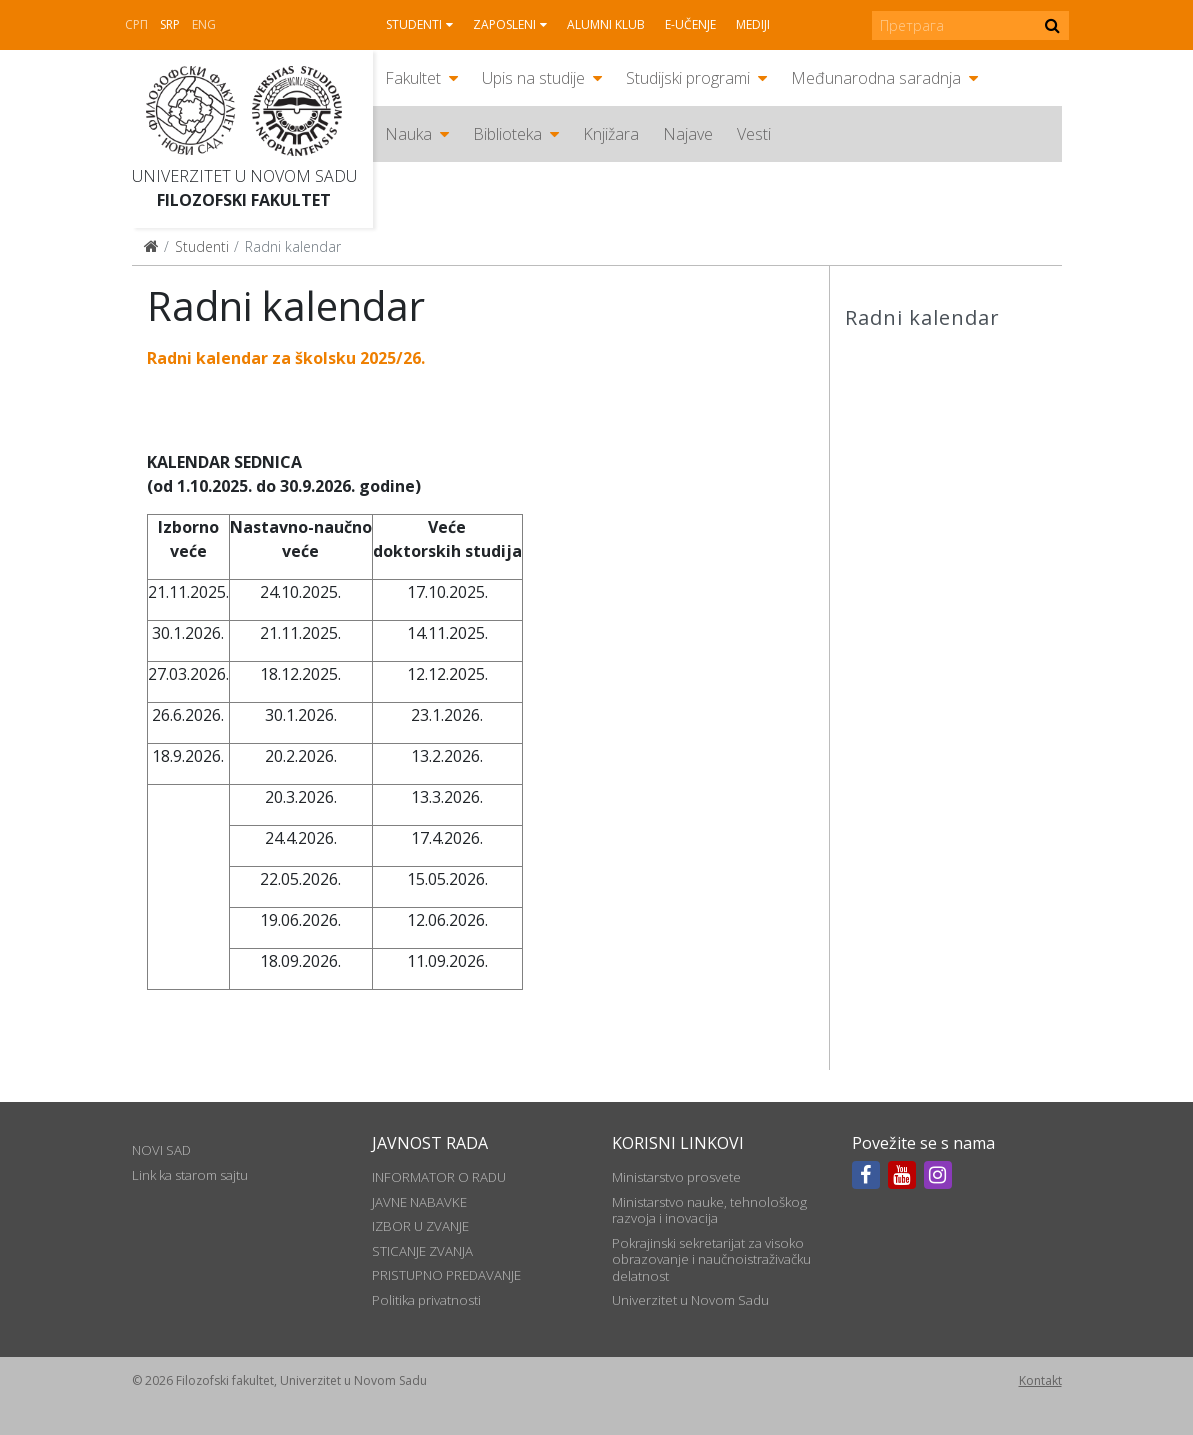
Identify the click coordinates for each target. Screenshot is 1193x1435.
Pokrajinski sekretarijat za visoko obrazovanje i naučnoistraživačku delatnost (711, 1259)
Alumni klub (606, 24)
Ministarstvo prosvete (676, 1177)
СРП (136, 24)
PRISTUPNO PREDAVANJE (446, 1275)
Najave (688, 134)
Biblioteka (507, 134)
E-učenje (690, 24)
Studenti (414, 24)
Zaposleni (504, 24)
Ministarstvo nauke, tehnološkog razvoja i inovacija (709, 1210)
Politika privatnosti (426, 1300)
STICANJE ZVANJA (422, 1251)
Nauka (408, 134)
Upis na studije (533, 78)
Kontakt (1040, 1380)
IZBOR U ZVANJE (420, 1226)
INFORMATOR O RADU (439, 1177)
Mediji (753, 24)
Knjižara (611, 134)
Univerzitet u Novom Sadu (244, 176)
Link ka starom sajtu (190, 1175)
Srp (170, 24)
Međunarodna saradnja (876, 78)
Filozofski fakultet (244, 200)
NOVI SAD (161, 1150)
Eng (204, 24)
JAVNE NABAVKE (419, 1202)
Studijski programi (688, 78)
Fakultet (413, 78)
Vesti (754, 134)
